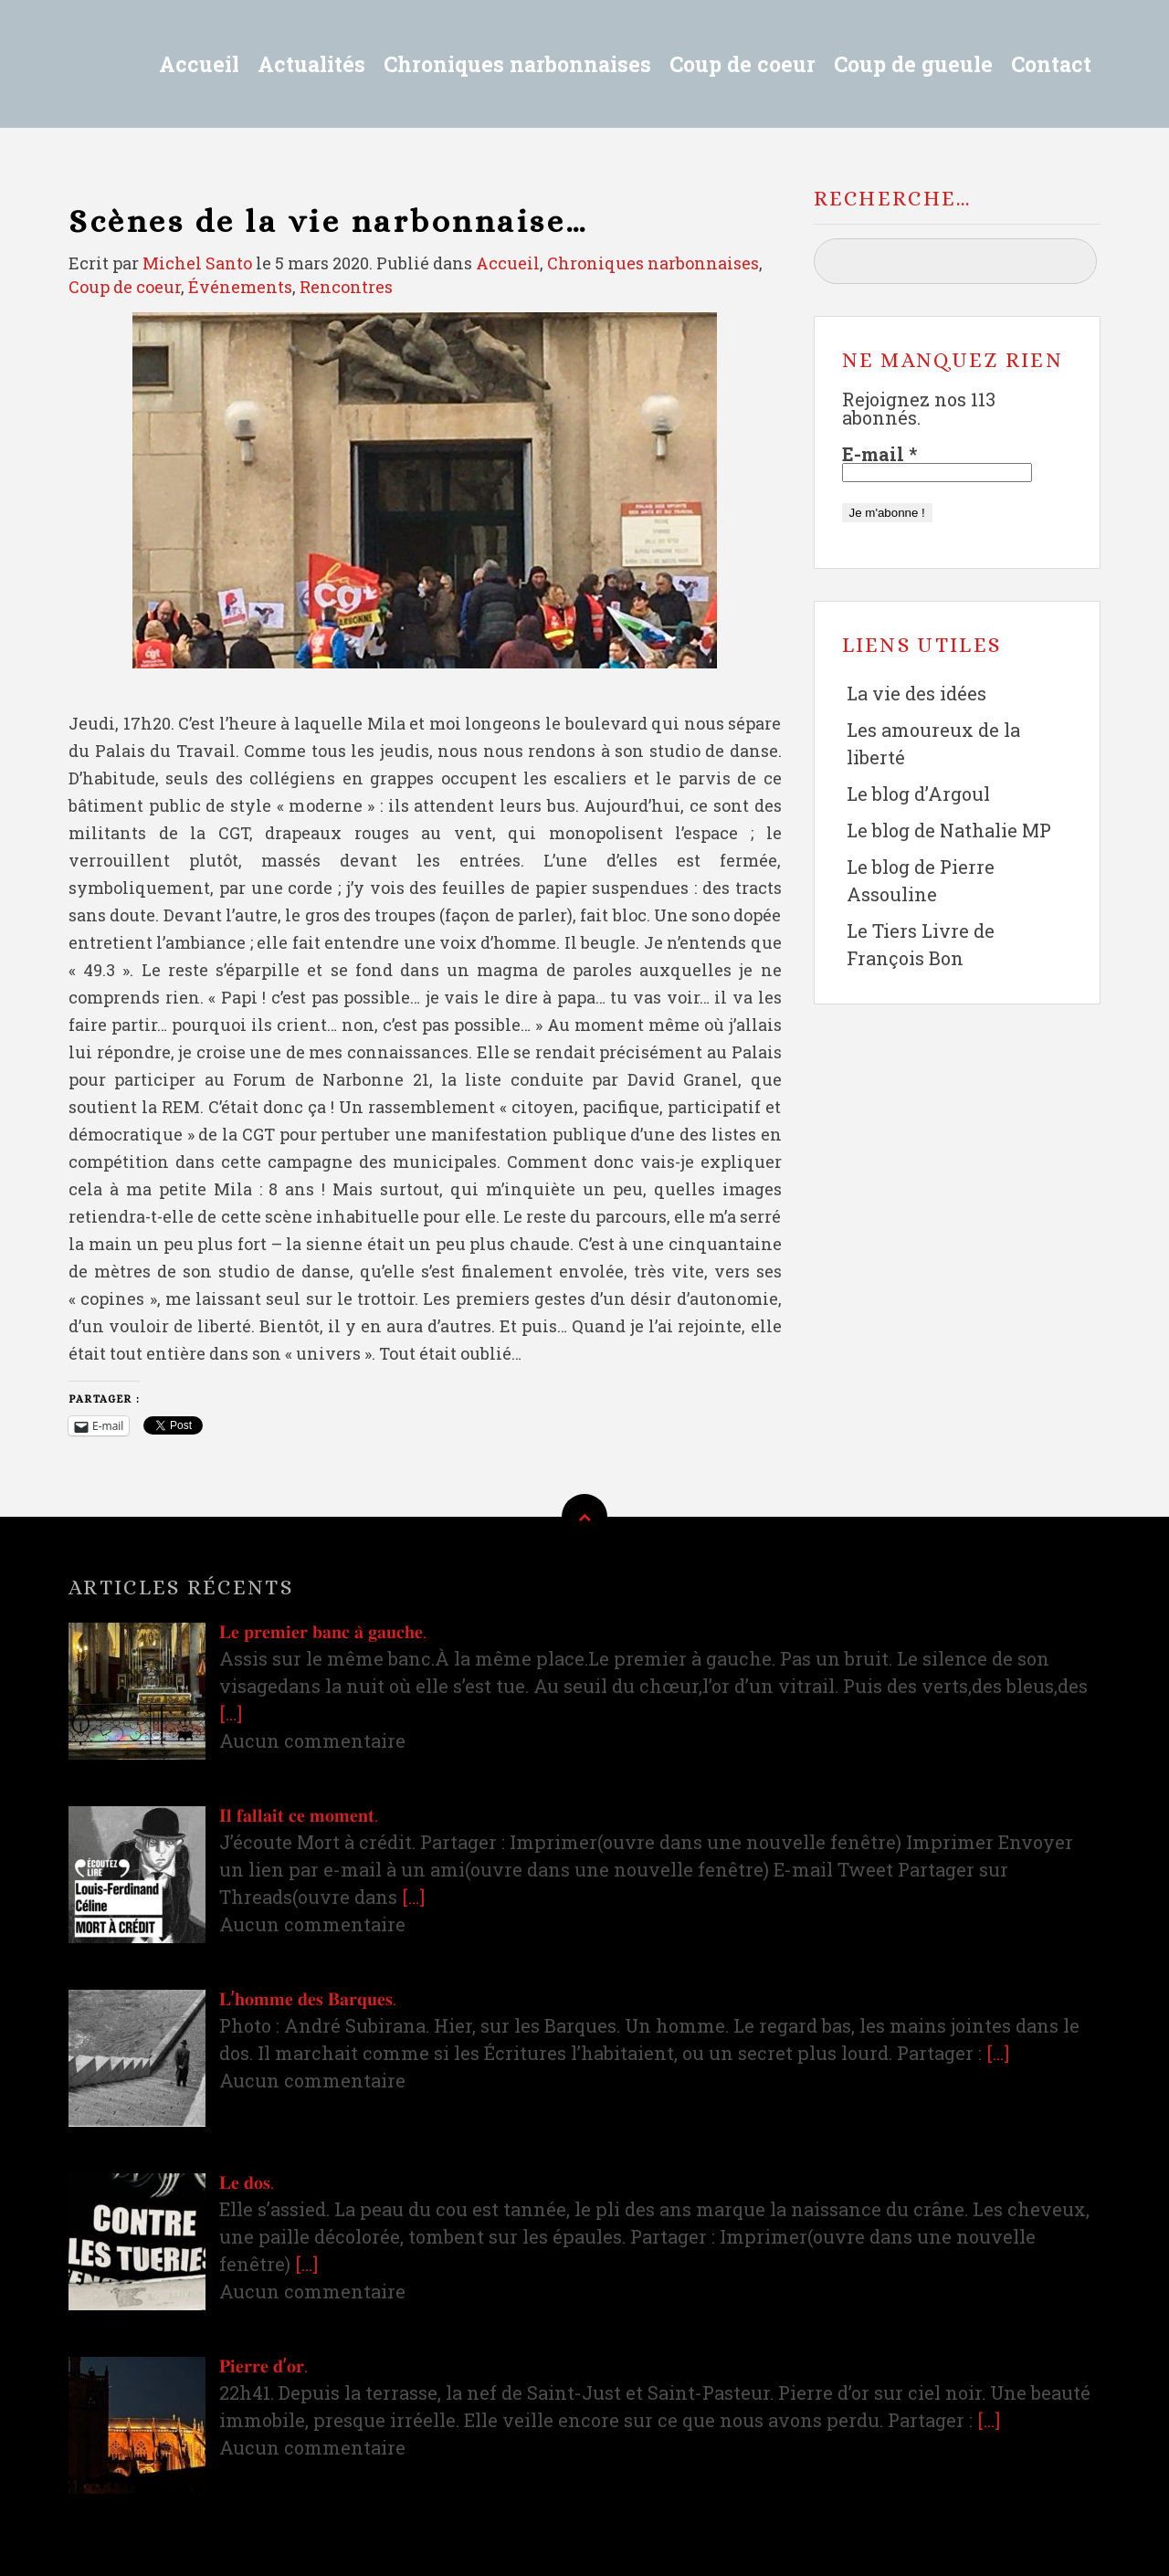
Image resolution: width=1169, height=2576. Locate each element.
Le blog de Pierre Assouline (921, 880)
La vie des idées (916, 693)
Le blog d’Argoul (918, 793)
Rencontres (346, 287)
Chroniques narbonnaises (517, 64)
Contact (1051, 64)
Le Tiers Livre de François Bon (921, 944)
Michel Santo (197, 263)
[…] (230, 1713)
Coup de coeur (742, 64)
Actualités (311, 64)
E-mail (879, 454)
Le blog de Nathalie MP (949, 830)
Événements (240, 287)
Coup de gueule (913, 64)
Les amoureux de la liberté (933, 743)
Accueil (199, 64)
